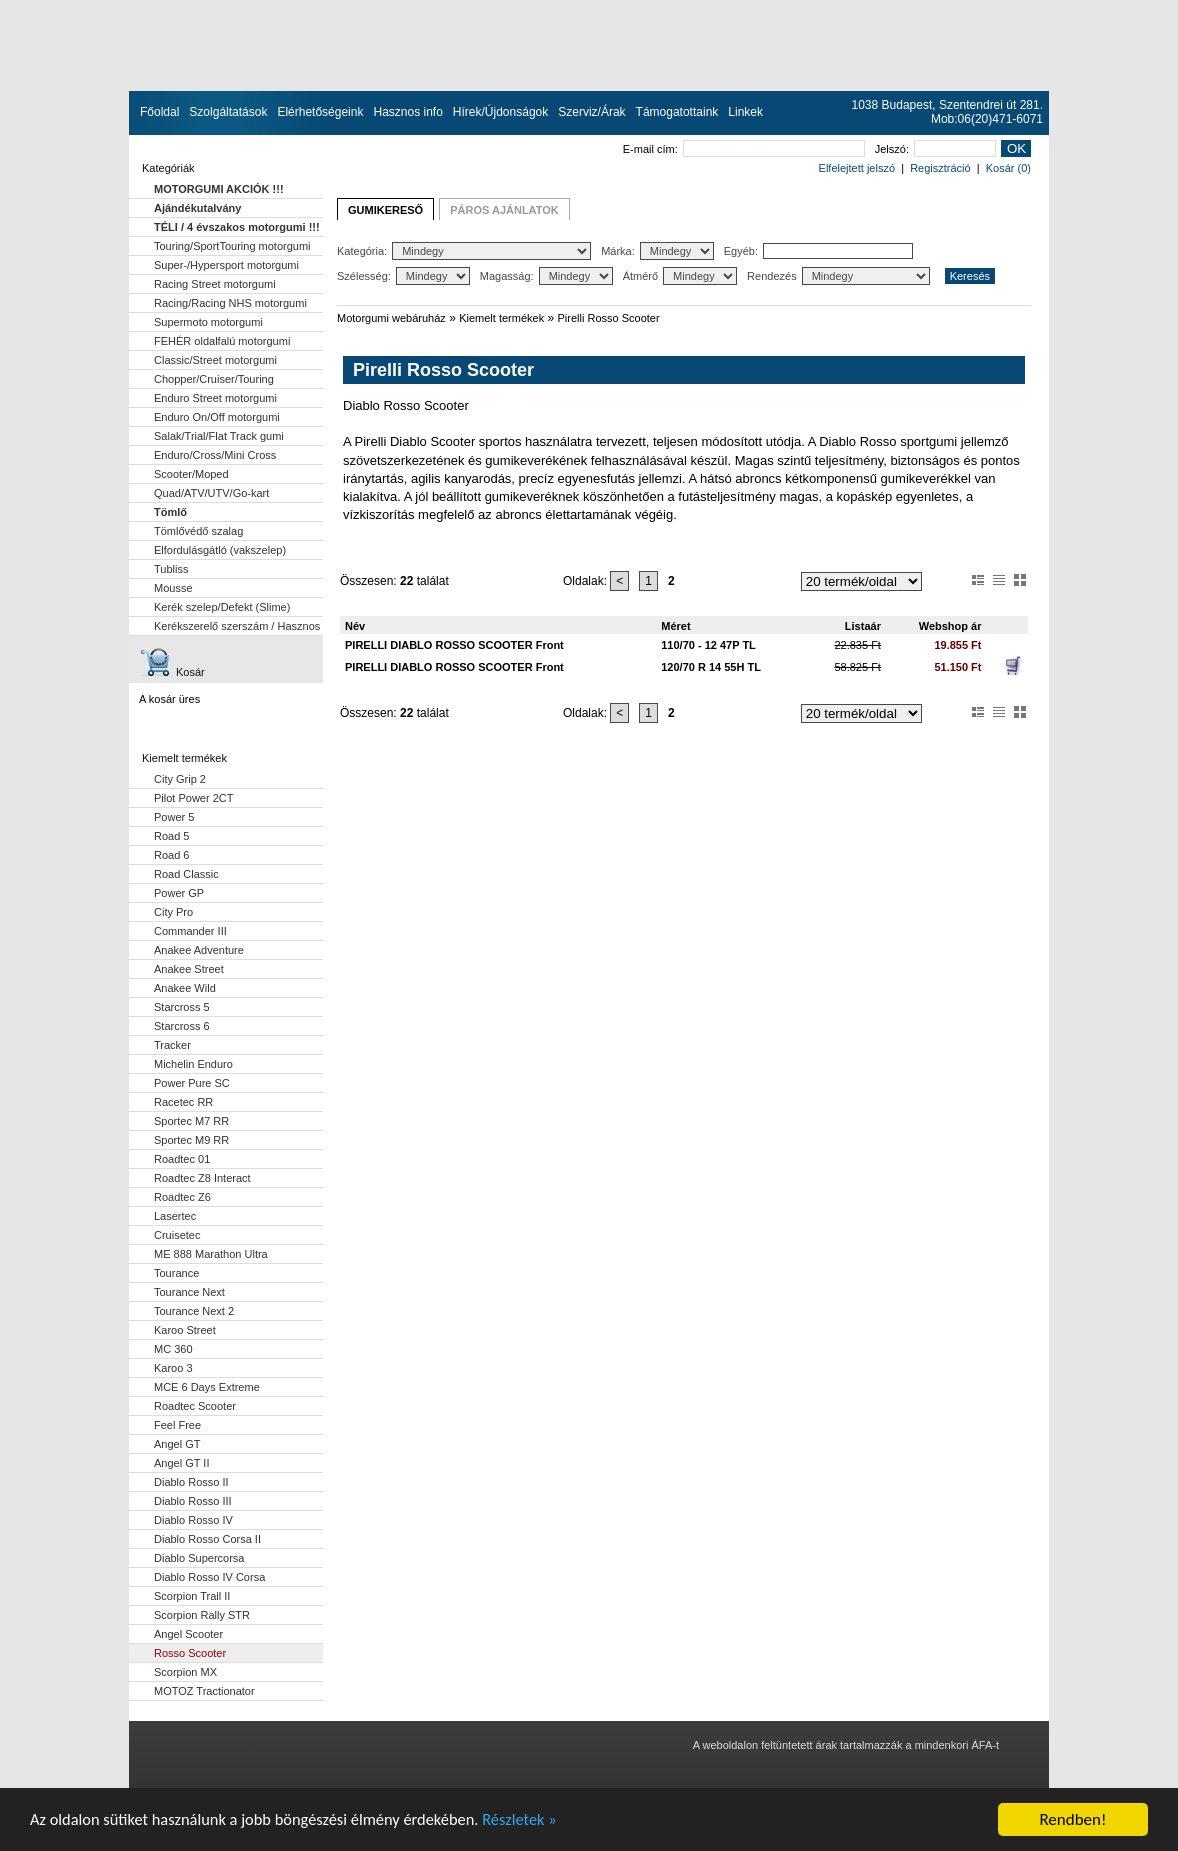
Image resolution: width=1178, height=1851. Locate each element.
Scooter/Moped (191, 474)
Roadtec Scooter (195, 1406)
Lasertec (175, 1216)
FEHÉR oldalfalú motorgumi (222, 341)
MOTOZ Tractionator (204, 1691)
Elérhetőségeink (320, 112)
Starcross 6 (182, 1026)
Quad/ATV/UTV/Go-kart (211, 493)
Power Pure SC (192, 1083)
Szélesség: (403, 276)
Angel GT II (181, 1463)
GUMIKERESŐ (385, 210)
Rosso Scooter (190, 1653)
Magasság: (546, 276)
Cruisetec (177, 1235)
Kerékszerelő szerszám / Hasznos (237, 626)
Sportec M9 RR (191, 1140)
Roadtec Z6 (182, 1197)
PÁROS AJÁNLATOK (504, 210)
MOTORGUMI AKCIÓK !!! (219, 189)
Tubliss (171, 569)
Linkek (745, 112)
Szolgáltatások (228, 112)
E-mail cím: (744, 149)
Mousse (173, 588)
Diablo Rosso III (193, 1501)
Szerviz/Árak (591, 112)
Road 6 (171, 855)
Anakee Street (189, 969)
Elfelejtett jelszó (857, 168)
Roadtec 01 (182, 1159)
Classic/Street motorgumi (215, 360)
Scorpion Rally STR (202, 1615)
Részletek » (537, 1825)
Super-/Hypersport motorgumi (226, 265)
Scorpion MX (185, 1672)
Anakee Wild (185, 988)
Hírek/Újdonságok (500, 112)
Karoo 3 (173, 1368)
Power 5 (174, 817)
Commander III (190, 931)
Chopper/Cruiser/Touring (214, 379)
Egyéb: (818, 251)
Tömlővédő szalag (198, 531)
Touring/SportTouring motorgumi (232, 246)
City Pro (173, 912)
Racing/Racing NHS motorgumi (230, 303)
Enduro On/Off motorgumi (217, 417)
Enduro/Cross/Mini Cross (215, 455)
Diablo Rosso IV (193, 1520)
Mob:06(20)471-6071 (987, 119)
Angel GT (177, 1444)
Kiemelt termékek (501, 318)
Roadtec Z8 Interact (202, 1178)
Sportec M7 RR (191, 1121)
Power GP (179, 893)
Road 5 (171, 836)
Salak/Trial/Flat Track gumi (219, 436)
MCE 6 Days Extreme (207, 1387)
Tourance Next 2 (194, 1311)
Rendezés (838, 276)
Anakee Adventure (199, 950)
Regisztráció (940, 168)
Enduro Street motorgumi (215, 398)
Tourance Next (189, 1292)
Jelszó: (935, 149)
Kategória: (464, 251)
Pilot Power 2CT (193, 798)
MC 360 (173, 1349)
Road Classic (186, 874)
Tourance (176, 1273)
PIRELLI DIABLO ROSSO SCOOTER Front (454, 645)
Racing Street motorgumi (215, 284)
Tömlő (170, 512)
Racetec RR (183, 1102)
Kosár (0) (1008, 168)
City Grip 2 (180, 779)
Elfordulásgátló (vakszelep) (220, 550)
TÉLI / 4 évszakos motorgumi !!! (237, 227)
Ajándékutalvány (197, 208)
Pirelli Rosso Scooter (609, 318)
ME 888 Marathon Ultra (211, 1254)
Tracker (172, 1045)
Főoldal (159, 112)
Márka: (657, 251)
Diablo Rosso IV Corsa (209, 1577)
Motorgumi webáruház (391, 318)
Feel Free (177, 1425)
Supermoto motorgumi (208, 322)
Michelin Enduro (193, 1064)
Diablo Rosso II (191, 1482)
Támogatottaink (677, 112)
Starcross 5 (182, 1007)
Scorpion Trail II (192, 1596)
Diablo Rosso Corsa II (207, 1539)
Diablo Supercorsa (199, 1558)
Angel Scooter (188, 1634)
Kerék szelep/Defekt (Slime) (222, 607)
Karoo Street (185, 1330)
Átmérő (680, 276)
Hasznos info (407, 112)
